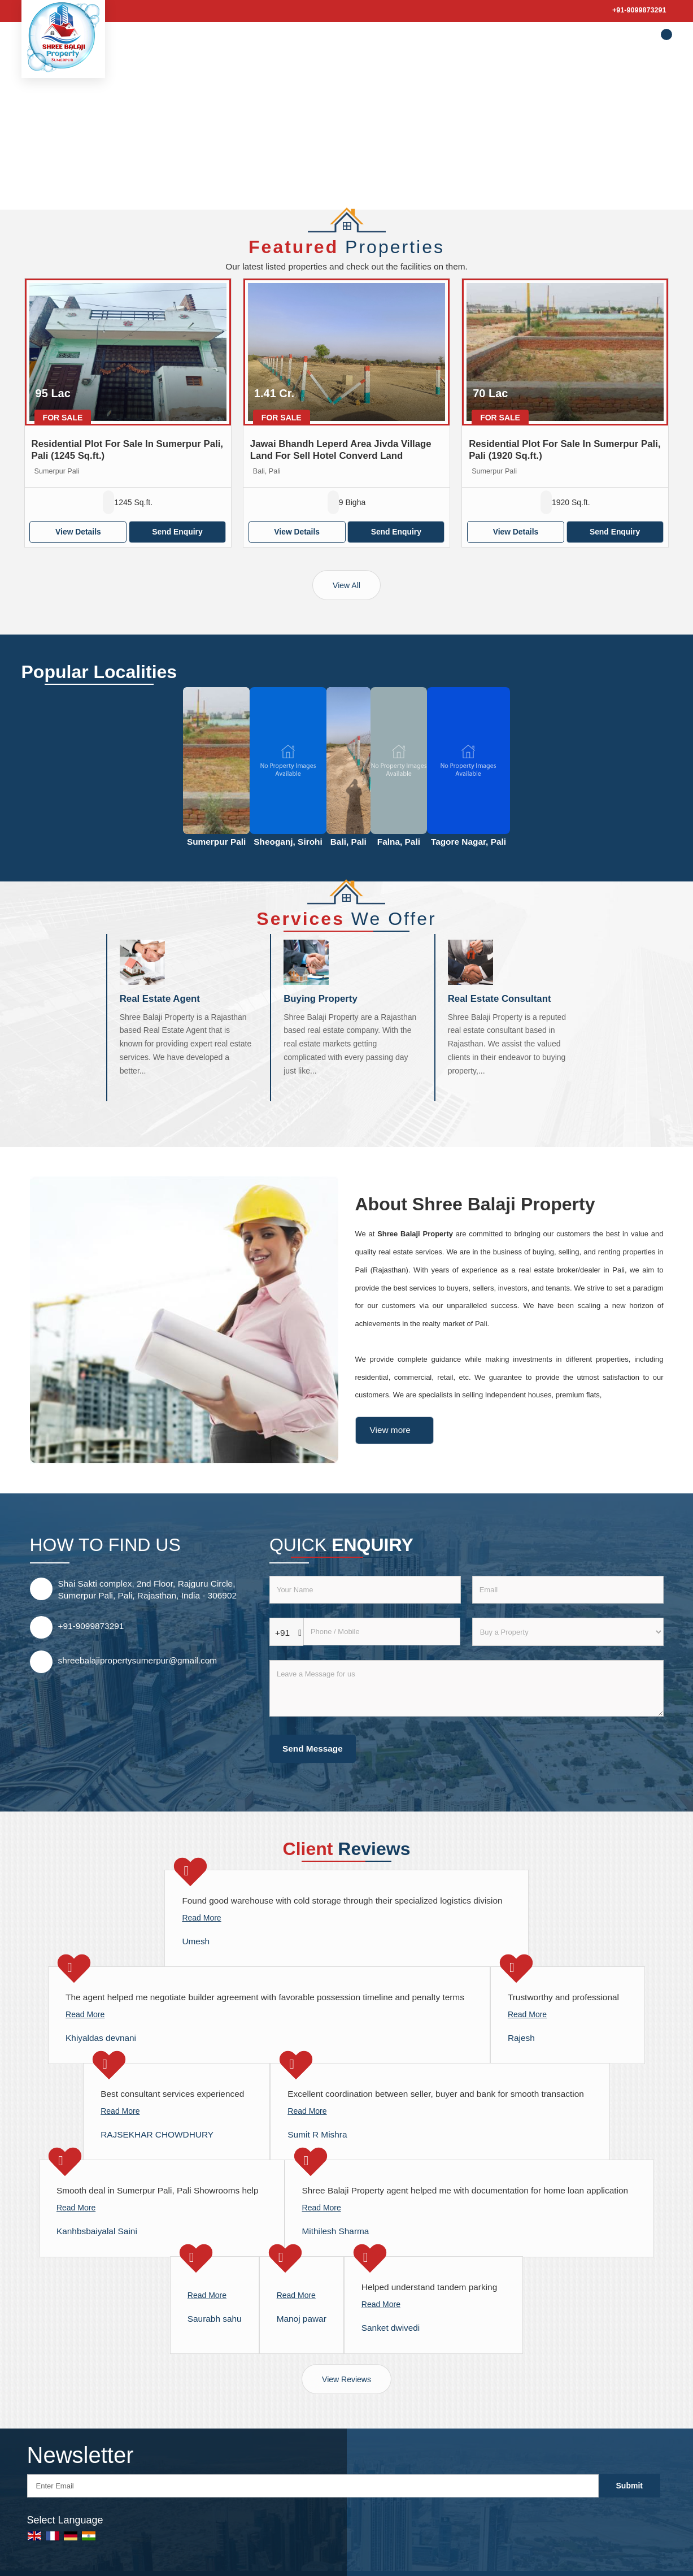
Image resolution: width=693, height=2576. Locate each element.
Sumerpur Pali (216, 841)
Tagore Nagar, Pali (468, 841)
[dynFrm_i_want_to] (568, 1632)
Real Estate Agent (160, 998)
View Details (78, 531)
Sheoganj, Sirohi (288, 841)
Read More (201, 1917)
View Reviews (346, 2379)
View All (346, 585)
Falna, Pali (398, 841)
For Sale (63, 417)
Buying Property (321, 998)
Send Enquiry (177, 531)
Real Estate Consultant (499, 998)
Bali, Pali (348, 841)
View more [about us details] (390, 1430)
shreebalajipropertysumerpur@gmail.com (137, 1660)
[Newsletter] (313, 2485)
